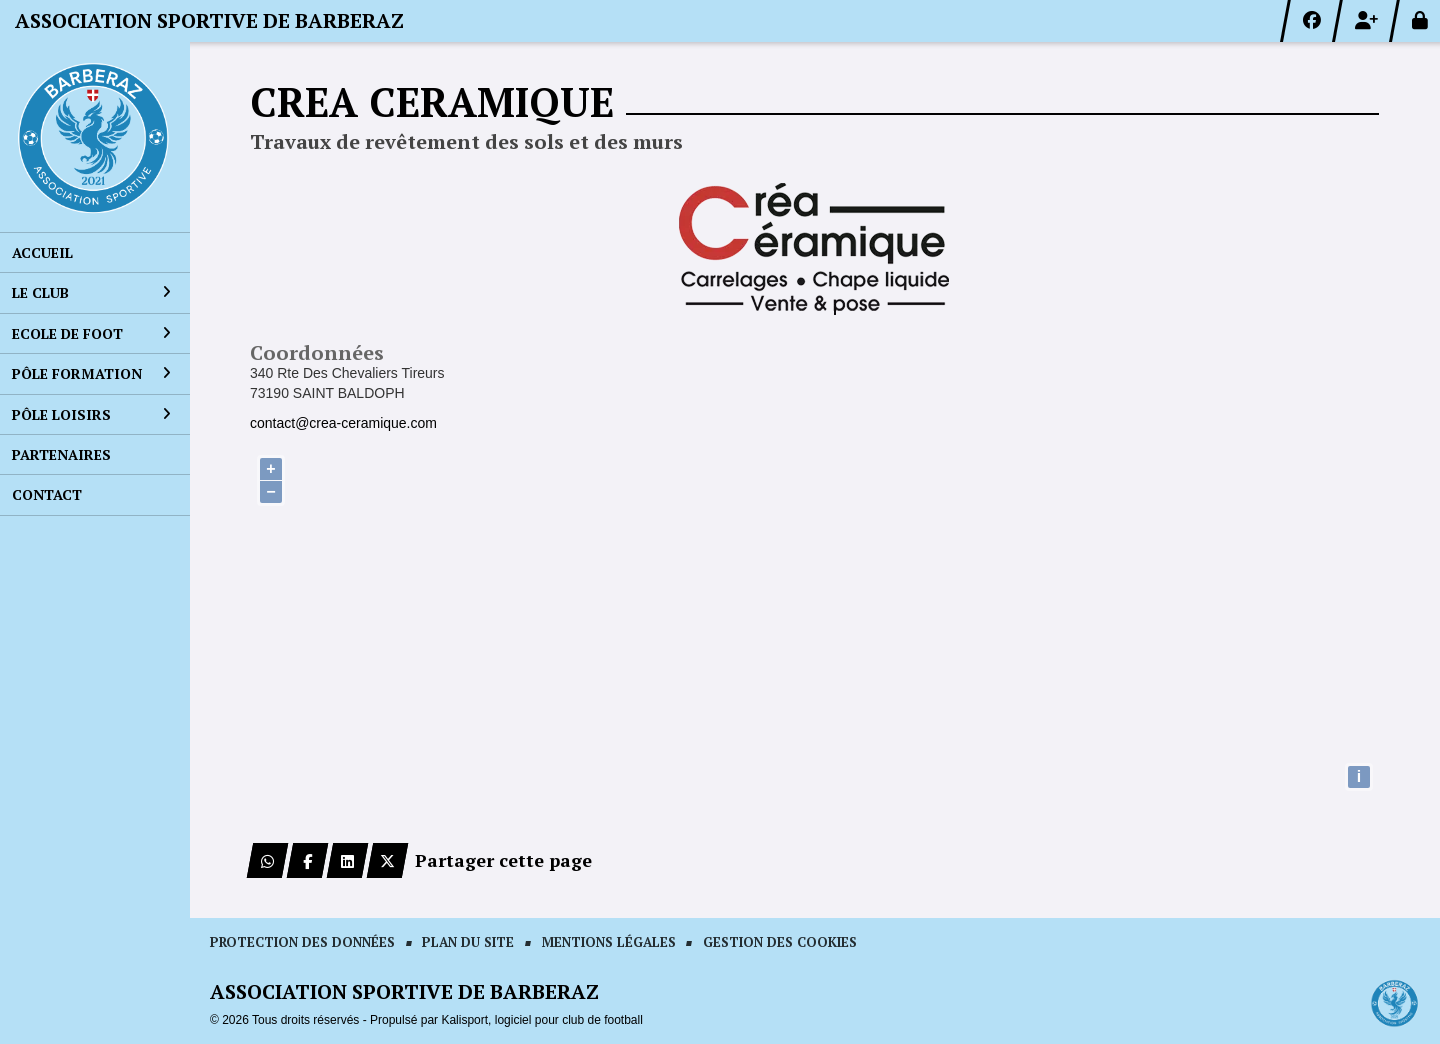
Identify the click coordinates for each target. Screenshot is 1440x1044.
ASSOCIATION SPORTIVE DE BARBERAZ (209, 20)
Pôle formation (91, 373)
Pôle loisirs (91, 414)
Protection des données (302, 942)
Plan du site (468, 942)
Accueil (42, 252)
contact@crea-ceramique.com (343, 423)
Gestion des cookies (780, 942)
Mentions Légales (609, 942)
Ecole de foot (91, 333)
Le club (91, 292)
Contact (47, 494)
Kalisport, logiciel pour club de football (541, 1020)
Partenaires (61, 454)
